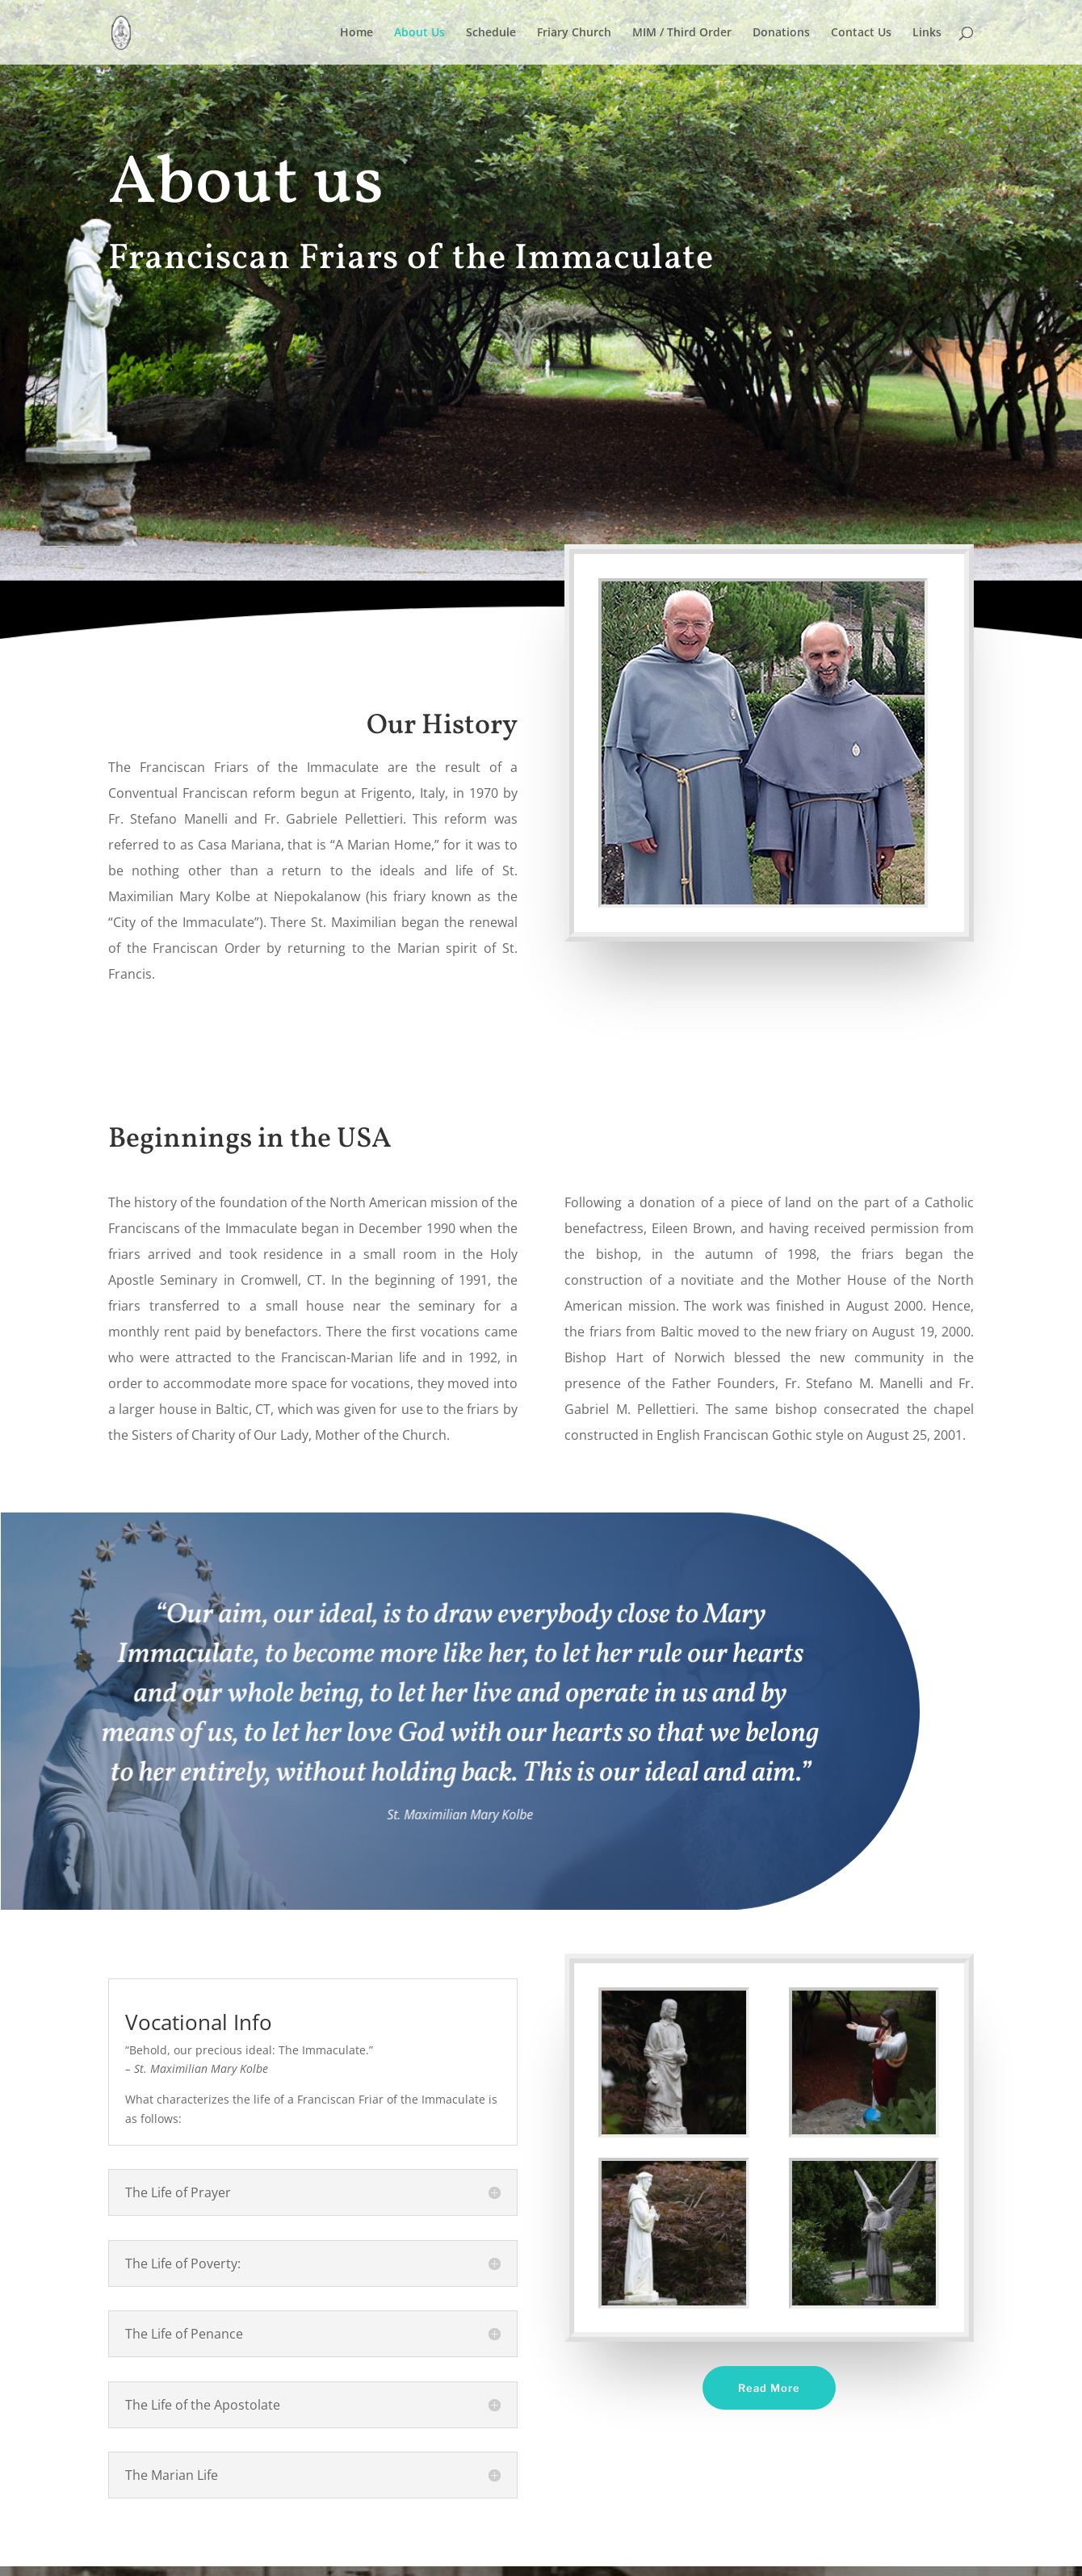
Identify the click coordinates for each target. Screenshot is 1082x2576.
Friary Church (574, 33)
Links (927, 33)
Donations (781, 33)
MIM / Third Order (682, 33)
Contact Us (861, 33)
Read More (769, 2387)
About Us (419, 33)
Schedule (491, 33)
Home (356, 33)
